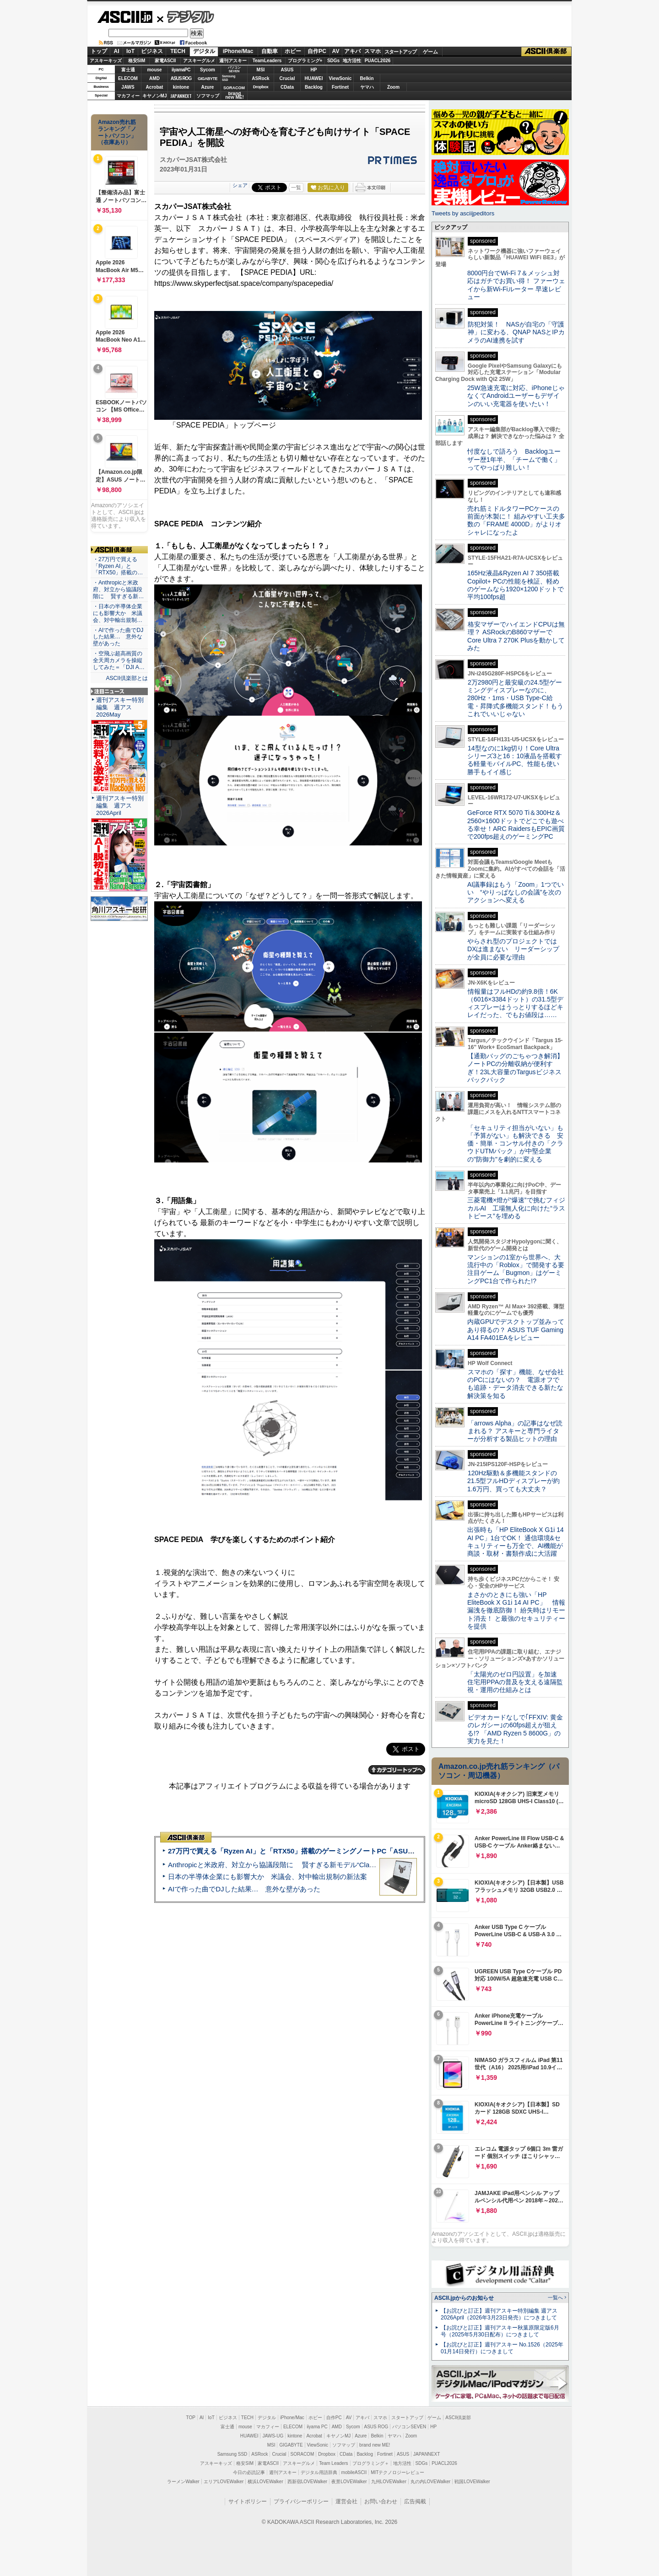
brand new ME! (374, 2444)
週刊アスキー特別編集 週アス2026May (120, 707)
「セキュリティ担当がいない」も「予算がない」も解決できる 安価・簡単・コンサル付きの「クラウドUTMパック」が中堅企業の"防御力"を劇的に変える (515, 1143)
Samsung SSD (232, 2454)
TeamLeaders (267, 60)
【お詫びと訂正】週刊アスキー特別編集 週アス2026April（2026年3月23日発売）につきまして (499, 2314)
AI (116, 51)
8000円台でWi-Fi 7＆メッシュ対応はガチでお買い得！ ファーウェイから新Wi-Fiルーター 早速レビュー (516, 284)
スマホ (372, 51)
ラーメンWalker (183, 2481)
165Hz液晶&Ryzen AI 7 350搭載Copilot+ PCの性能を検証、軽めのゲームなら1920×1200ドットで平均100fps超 (515, 584)
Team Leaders (333, 2463)
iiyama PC (317, 2426)
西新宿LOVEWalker (307, 2481)
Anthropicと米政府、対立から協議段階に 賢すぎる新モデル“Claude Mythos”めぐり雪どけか (311, 1865)
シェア (240, 185)
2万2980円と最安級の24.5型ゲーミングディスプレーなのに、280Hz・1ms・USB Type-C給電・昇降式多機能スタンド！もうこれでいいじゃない (515, 698)
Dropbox (261, 87)
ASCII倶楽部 (546, 51)
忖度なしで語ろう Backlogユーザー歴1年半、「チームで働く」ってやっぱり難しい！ (514, 459)
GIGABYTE (207, 78)
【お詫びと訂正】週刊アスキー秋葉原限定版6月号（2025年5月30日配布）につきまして (500, 2331)
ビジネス (152, 51)
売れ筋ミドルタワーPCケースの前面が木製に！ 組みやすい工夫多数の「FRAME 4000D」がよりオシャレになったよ (516, 520)
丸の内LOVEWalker (430, 2481)
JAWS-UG (272, 2435)
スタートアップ (400, 51)
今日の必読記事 (249, 2472)
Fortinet (340, 87)
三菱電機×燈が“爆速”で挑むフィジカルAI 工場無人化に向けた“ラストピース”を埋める (516, 1208)
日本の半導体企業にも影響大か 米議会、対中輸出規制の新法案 (267, 1876)
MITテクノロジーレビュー (397, 2472)
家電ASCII (165, 60)
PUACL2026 (378, 60)
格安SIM (137, 60)
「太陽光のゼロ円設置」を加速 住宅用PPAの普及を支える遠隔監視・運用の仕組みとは (515, 1682)
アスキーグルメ (199, 60)
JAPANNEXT (181, 95)
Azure (207, 87)
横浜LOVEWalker (265, 2481)
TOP (190, 2417)
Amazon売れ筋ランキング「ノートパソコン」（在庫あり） (117, 132)
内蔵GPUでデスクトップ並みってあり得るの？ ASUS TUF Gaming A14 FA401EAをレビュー (515, 1329)
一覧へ (555, 2297)
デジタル (185, 16)
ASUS (287, 69)
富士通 (128, 69)
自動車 (269, 51)
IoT (130, 51)
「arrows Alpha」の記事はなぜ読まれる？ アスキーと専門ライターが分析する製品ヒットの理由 (514, 1431)
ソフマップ (207, 95)
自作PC (317, 51)
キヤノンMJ (154, 95)
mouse (154, 69)
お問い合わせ (380, 2501)
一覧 (296, 187)
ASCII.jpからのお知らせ (464, 2298)
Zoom (393, 87)
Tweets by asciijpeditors (463, 213)
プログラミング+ (305, 60)
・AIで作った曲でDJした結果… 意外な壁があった (118, 637)
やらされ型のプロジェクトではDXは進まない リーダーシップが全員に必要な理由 (513, 949)
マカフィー (128, 95)
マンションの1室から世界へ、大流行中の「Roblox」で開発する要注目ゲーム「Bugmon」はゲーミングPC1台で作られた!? (515, 1269)
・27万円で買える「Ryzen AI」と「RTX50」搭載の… (118, 566)
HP (314, 69)
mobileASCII (354, 2472)
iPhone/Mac (238, 51)
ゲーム (430, 51)
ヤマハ (367, 87)
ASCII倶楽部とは (127, 678)
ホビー (293, 51)
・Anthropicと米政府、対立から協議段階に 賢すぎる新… (118, 589)
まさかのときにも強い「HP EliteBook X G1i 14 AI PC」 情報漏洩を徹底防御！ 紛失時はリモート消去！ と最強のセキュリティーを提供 (516, 1610)
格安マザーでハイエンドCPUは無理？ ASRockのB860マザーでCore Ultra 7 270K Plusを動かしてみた (516, 636)
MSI (261, 69)
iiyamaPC (181, 69)
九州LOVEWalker (388, 2481)
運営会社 (346, 2501)
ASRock (260, 78)
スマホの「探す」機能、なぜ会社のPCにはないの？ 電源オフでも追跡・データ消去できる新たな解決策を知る (515, 1383)
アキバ (352, 51)
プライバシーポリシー (301, 2501)
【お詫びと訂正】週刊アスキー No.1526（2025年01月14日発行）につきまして (502, 2348)
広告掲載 (415, 2501)
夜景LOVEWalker (349, 2481)
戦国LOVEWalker (472, 2481)
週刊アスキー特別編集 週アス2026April (120, 805)
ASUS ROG (181, 78)
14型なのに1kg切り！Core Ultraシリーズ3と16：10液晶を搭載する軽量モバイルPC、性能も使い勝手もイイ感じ (514, 760)
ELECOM (128, 78)
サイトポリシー (247, 2501)
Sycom (207, 69)
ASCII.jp (124, 17)
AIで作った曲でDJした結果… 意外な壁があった (244, 1889)
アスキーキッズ (106, 60)
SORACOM (302, 2454)
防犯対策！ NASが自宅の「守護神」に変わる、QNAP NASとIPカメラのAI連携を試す (516, 332)
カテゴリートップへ (396, 1769)
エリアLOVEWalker (223, 2481)
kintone (181, 87)
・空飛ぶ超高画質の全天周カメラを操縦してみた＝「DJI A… (119, 660)
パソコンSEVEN (234, 69)
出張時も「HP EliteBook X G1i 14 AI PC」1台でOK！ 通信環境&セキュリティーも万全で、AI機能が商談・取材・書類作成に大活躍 (515, 1541)
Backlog (314, 87)
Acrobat (154, 87)
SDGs (333, 60)
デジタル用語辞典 (319, 2472)
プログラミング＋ (370, 2463)
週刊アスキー (233, 60)
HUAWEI (314, 78)
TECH (177, 51)
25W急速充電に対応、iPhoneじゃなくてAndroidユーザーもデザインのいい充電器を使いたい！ (516, 395)
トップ (99, 51)
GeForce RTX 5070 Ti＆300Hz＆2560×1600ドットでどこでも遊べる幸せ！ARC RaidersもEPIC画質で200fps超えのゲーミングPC (516, 824)
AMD (154, 78)
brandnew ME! (234, 96)
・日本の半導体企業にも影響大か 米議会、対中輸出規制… (117, 613)
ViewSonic (340, 78)
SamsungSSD (228, 78)
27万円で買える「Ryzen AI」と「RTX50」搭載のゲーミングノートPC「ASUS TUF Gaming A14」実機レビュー (343, 1851)
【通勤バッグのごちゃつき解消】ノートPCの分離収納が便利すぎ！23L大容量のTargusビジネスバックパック (515, 1067)
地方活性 (352, 60)
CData (287, 87)
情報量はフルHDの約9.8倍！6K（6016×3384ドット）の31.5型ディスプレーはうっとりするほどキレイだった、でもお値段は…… (515, 1003)
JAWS (127, 87)
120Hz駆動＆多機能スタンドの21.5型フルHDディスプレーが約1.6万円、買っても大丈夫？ (513, 1481)
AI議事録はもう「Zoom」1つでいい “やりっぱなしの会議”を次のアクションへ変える (515, 892)
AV (336, 51)
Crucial (287, 78)
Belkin (366, 78)
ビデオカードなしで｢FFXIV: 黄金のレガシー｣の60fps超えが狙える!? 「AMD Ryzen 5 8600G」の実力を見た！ (515, 1729)
